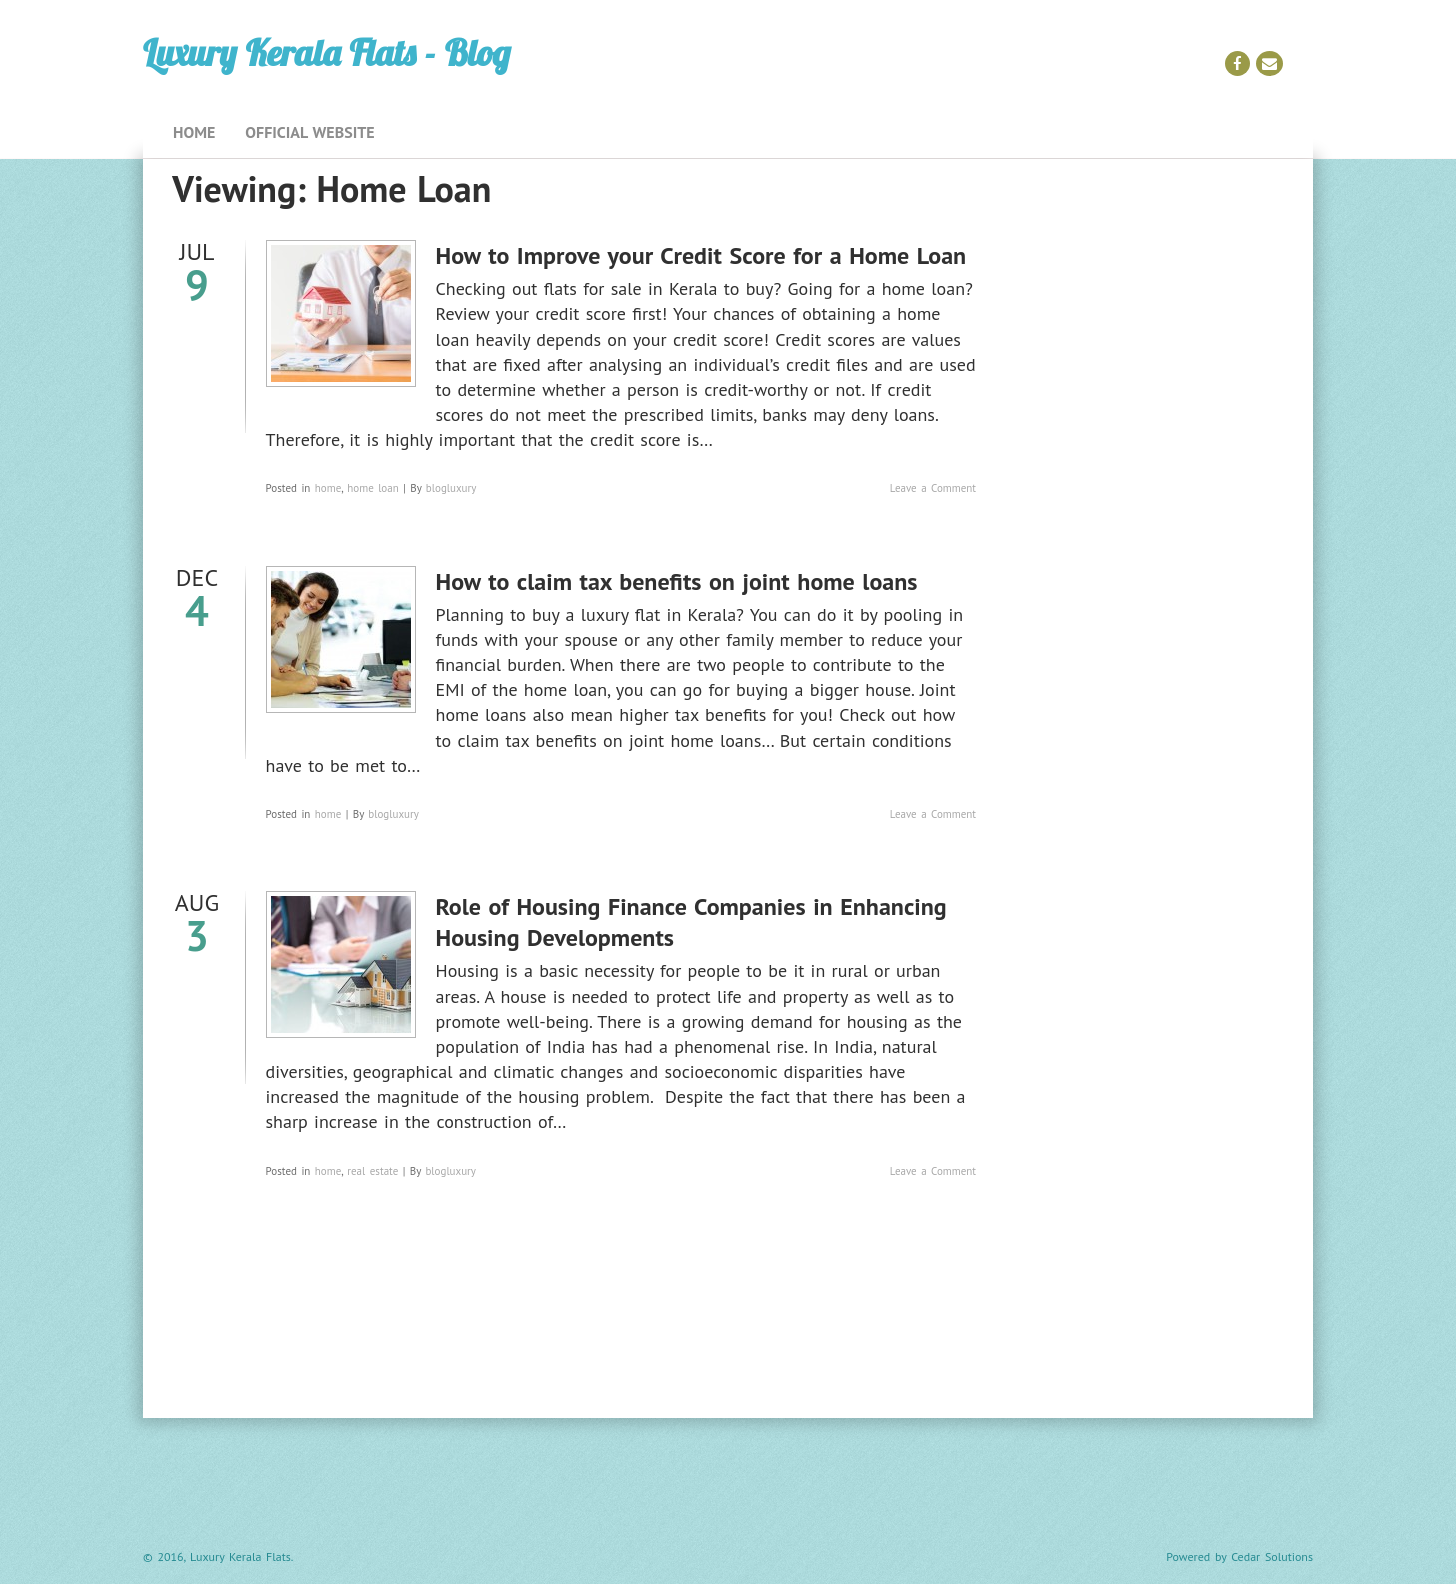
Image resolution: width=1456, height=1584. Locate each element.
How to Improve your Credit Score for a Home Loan (701, 255)
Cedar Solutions (1272, 1556)
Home (194, 132)
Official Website (309, 132)
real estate (372, 1171)
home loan (372, 488)
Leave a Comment (933, 488)
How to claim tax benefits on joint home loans (677, 581)
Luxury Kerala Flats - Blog (326, 52)
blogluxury (451, 488)
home (328, 488)
